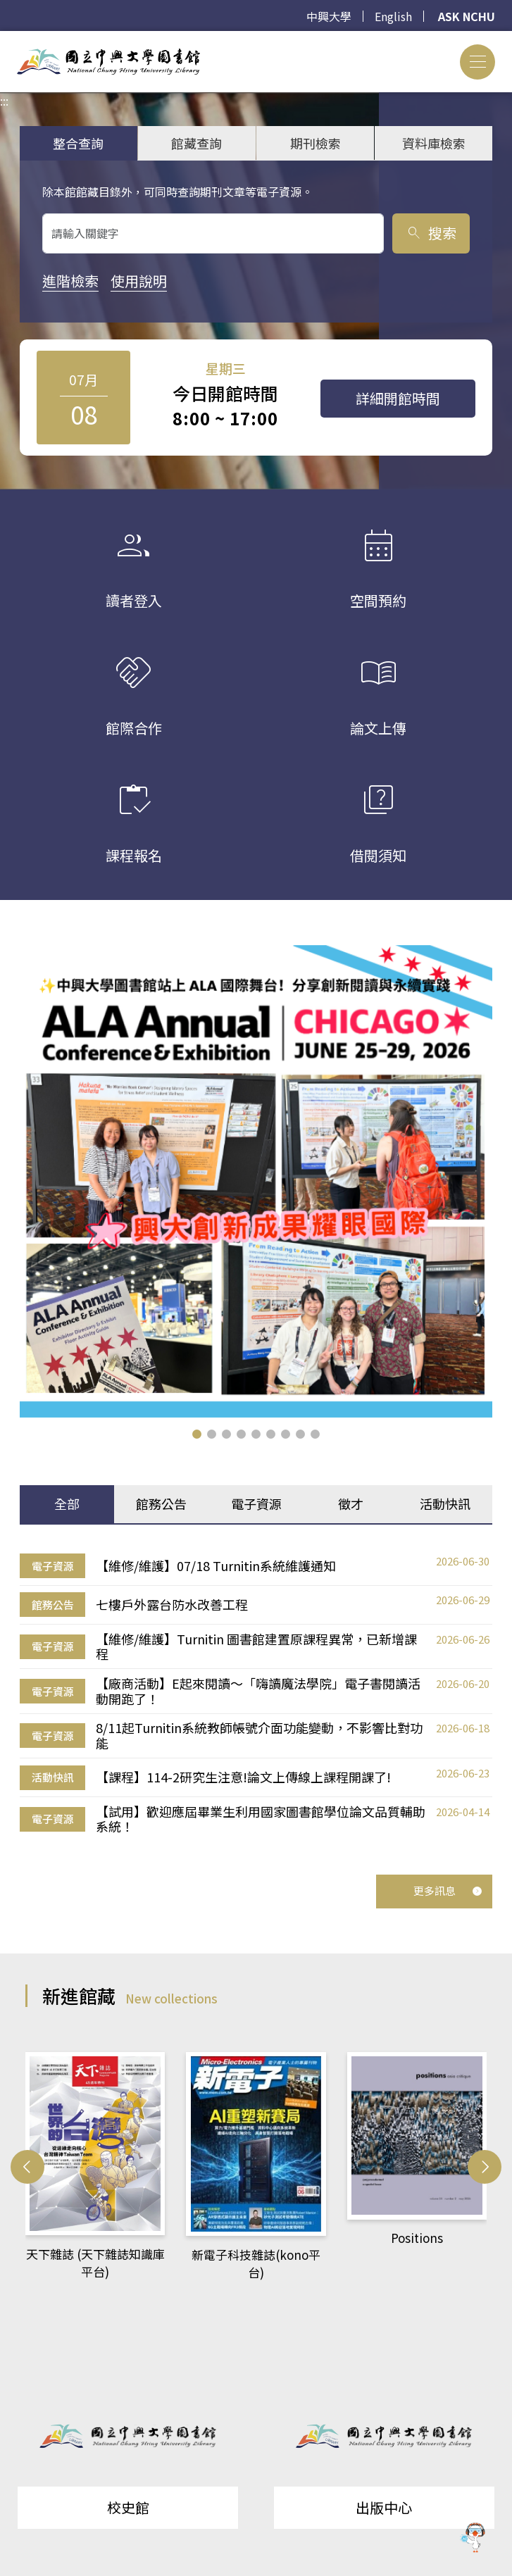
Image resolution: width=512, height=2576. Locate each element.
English (393, 16)
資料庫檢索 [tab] (434, 143)
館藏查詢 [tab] (196, 143)
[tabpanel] (256, 1694)
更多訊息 (447, 1890)
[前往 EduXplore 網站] (473, 2535)
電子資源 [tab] (256, 1503)
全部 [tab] (67, 1503)
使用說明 (139, 280)
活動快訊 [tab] (445, 1503)
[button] (196, 1434)
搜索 (431, 233)
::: (4, 39)
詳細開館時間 (398, 398)
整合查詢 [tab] (78, 143)
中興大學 (328, 16)
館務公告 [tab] (161, 1503)
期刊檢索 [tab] (315, 143)
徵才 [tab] (350, 1503)
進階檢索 (70, 280)
